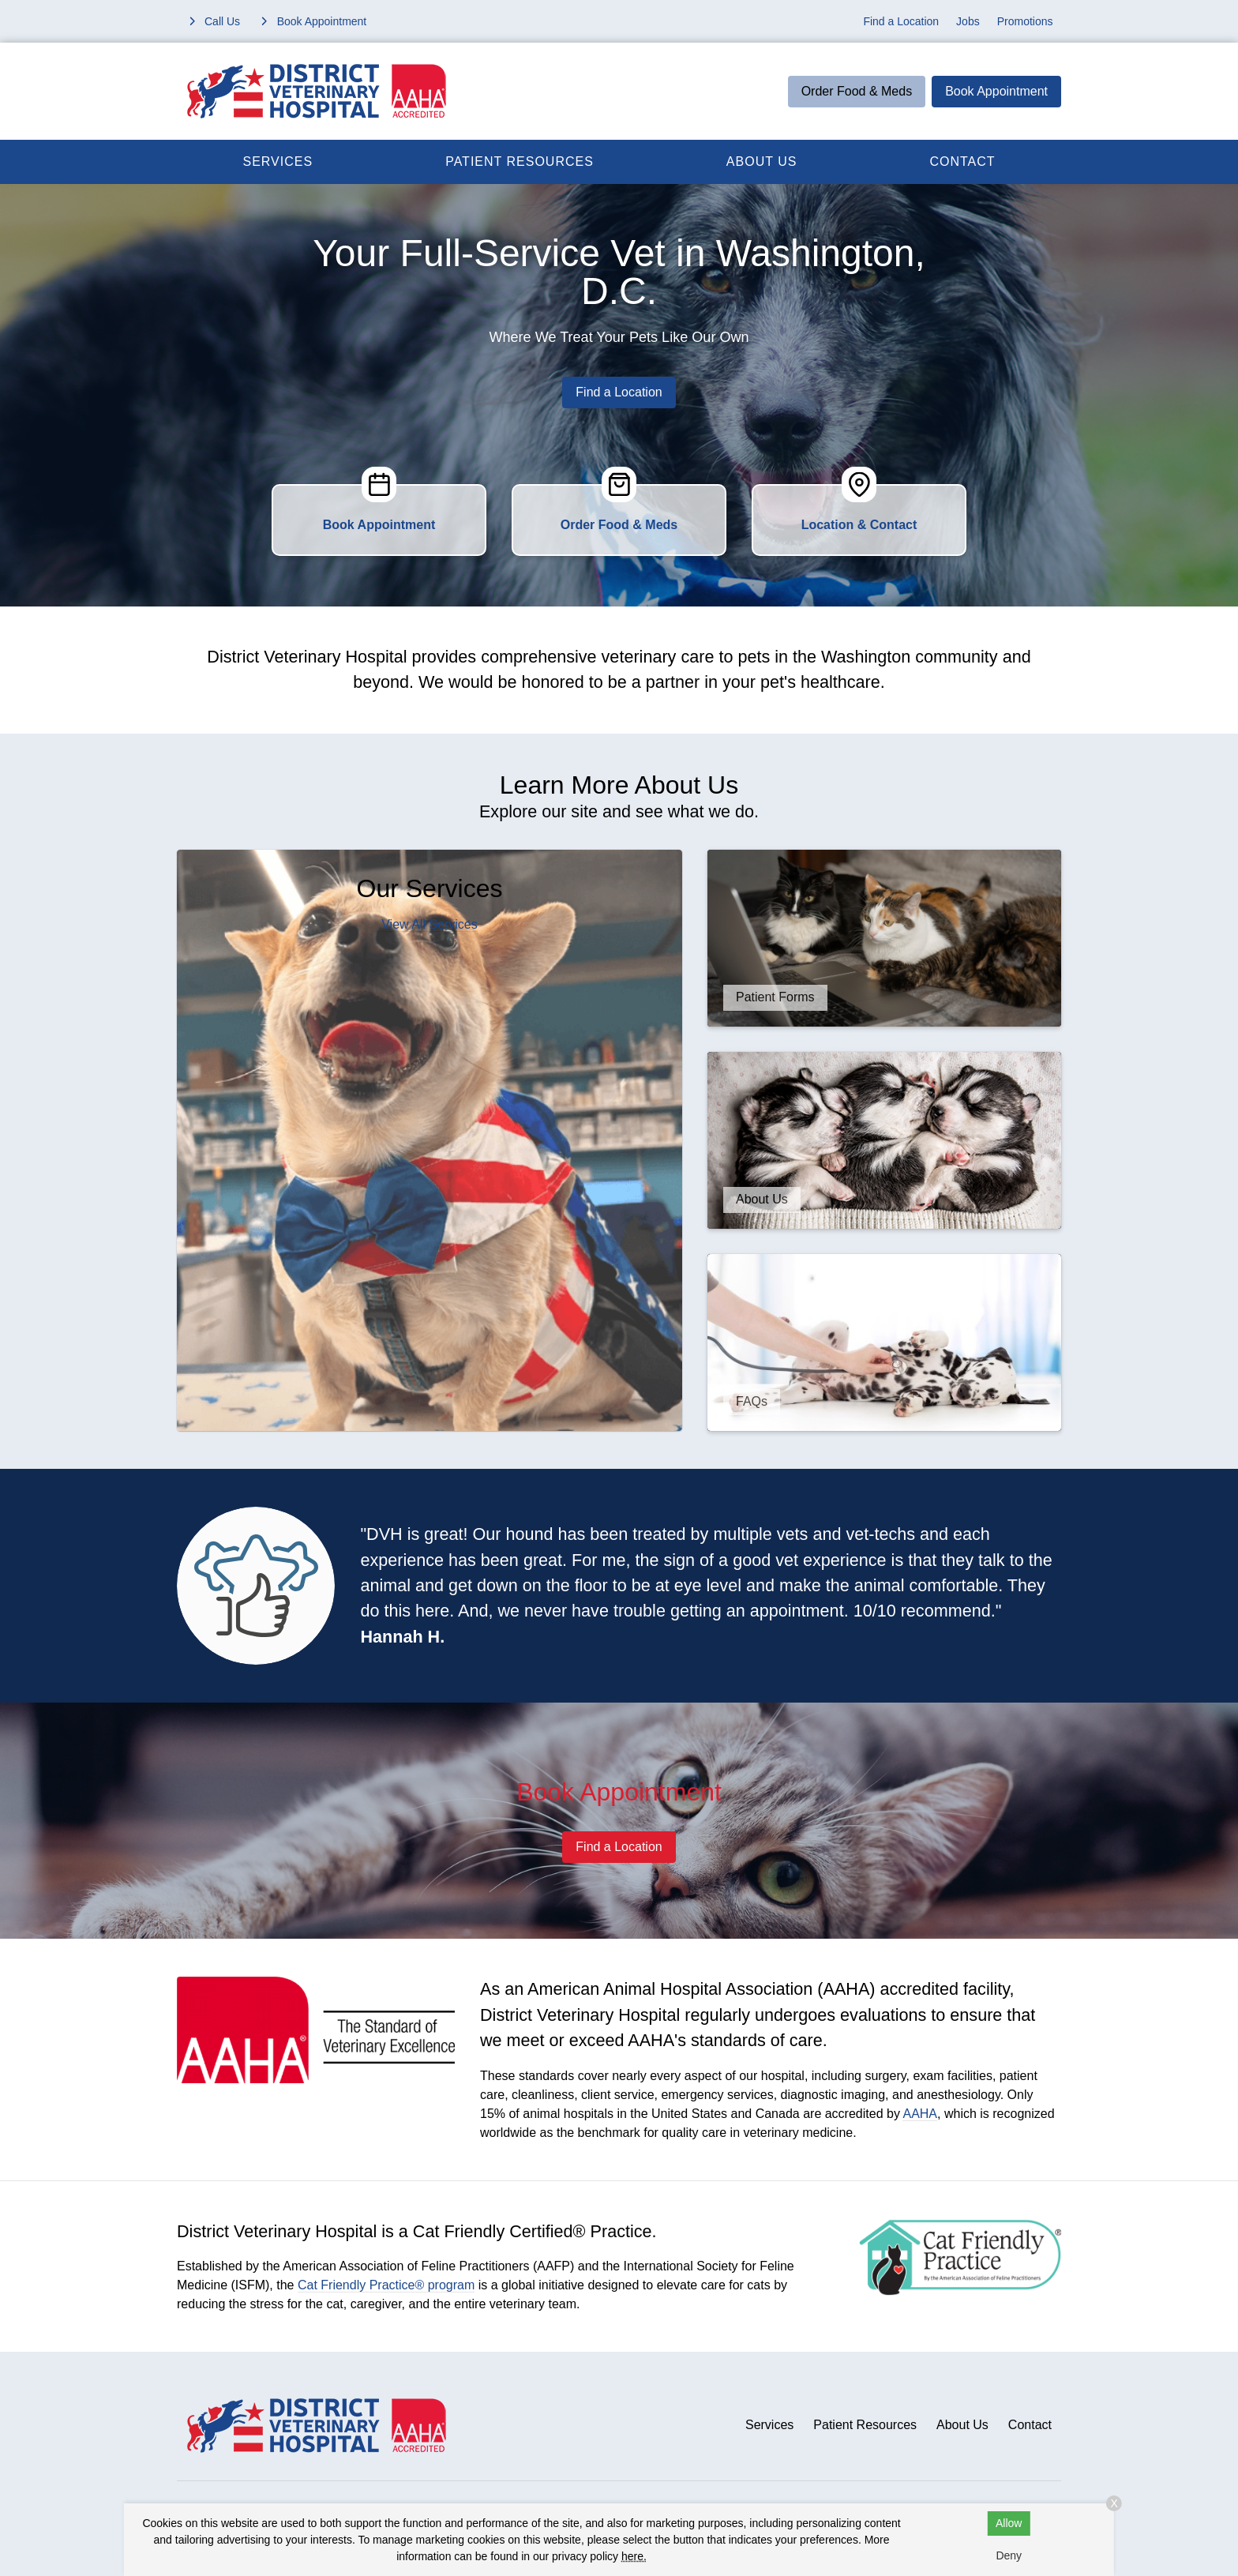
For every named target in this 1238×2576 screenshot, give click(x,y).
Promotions (1025, 21)
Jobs (968, 21)
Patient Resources (519, 161)
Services (278, 161)
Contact (962, 161)
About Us (761, 161)
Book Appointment (996, 91)
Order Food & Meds (857, 91)
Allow (1009, 2523)
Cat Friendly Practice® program (386, 2285)
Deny (1009, 2555)
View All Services (429, 924)
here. (634, 2556)
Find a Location (901, 21)
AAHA (919, 2113)
